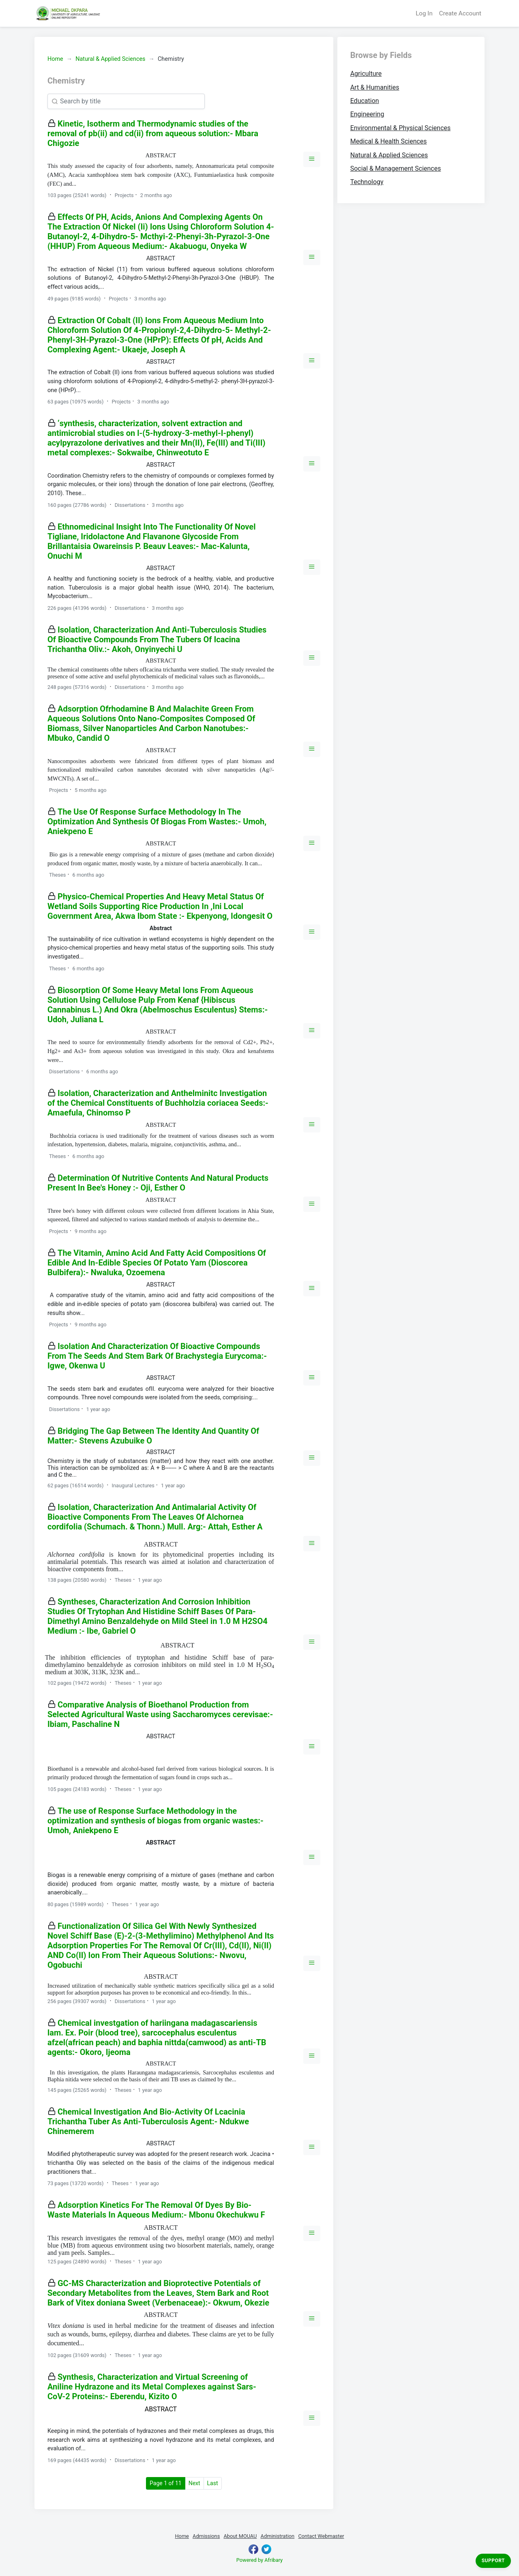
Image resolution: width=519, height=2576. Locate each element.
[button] (311, 159)
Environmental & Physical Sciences (400, 128)
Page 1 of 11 (167, 2482)
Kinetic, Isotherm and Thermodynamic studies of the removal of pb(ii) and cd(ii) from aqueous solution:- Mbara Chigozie (152, 133)
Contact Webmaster (321, 2536)
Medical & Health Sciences (388, 141)
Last (212, 2483)
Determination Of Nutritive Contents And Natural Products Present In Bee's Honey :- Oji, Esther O (157, 1183)
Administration (278, 2536)
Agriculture (366, 73)
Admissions (206, 2536)
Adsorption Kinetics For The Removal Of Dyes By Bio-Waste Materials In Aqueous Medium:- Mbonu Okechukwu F (156, 2210)
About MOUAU (240, 2536)
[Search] (126, 101)
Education (364, 101)
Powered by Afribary (259, 2560)
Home (55, 59)
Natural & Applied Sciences (110, 59)
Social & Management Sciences (395, 168)
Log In (424, 13)
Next (194, 2483)
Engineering (367, 114)
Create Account (460, 13)
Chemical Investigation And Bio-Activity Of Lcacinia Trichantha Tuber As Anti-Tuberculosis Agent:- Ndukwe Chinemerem (148, 2121)
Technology (367, 182)
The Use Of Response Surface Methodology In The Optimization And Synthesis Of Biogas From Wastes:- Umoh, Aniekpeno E (156, 821)
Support (493, 2560)
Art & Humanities (374, 87)
